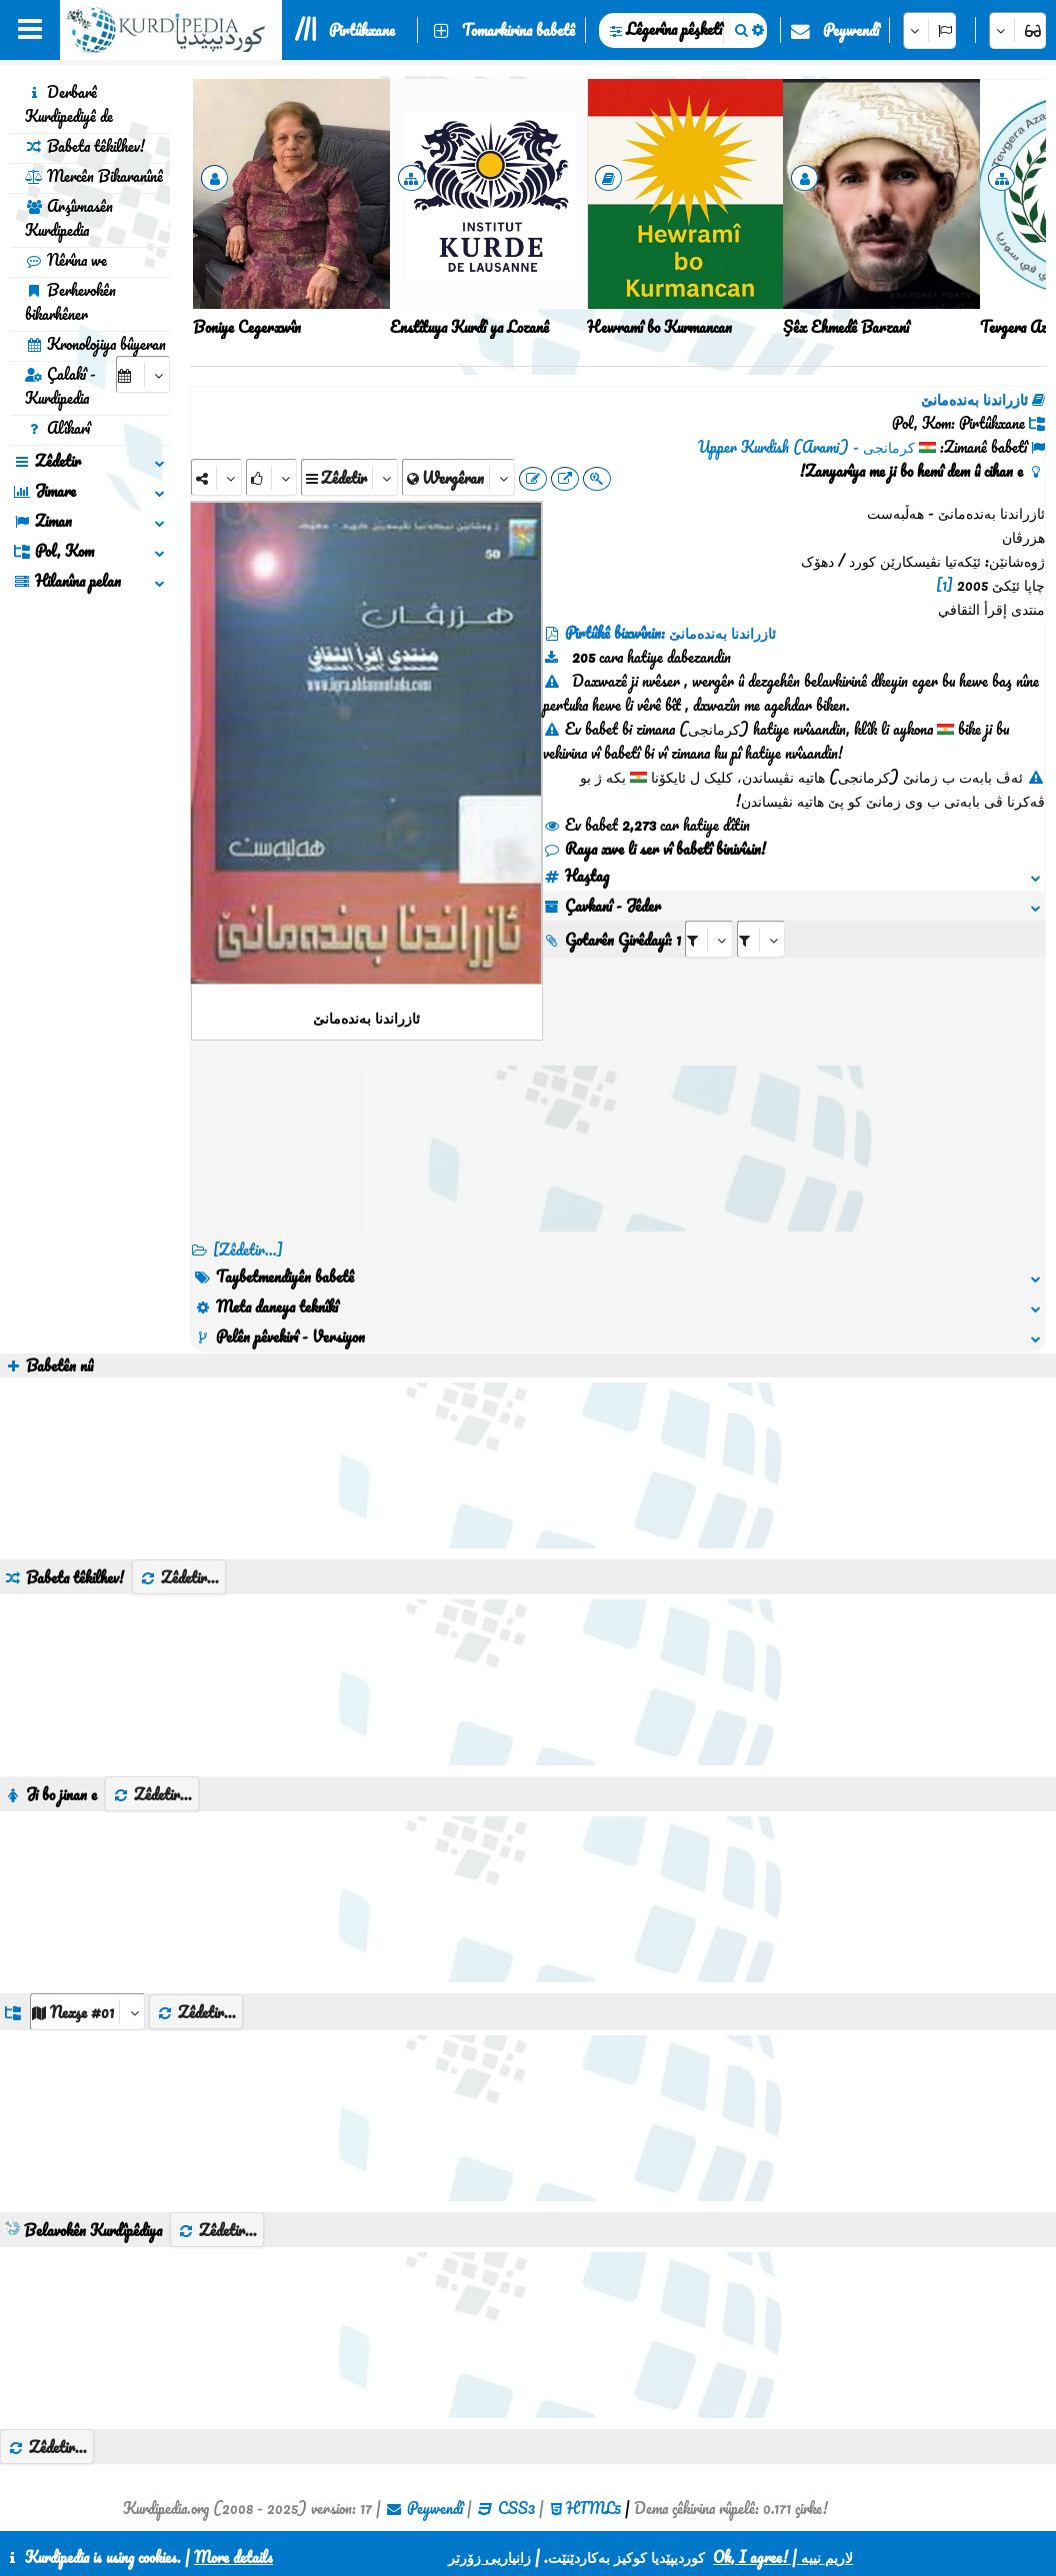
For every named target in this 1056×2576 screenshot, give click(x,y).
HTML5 (593, 2508)
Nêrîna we (66, 260)
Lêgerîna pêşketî (674, 29)
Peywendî (851, 30)
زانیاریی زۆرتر (489, 2557)
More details (233, 2557)
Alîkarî (57, 428)
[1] (944, 585)
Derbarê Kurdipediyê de (69, 104)
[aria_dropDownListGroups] (87, 2011)
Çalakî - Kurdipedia (60, 386)
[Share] (216, 477)
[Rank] (271, 477)
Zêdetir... (179, 1577)
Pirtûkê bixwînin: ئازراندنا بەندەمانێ (670, 633)
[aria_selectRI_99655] (709, 939)
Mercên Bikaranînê (94, 176)
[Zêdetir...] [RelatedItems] (248, 1250)
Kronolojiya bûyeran (95, 344)
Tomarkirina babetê (518, 30)
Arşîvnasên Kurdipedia (69, 218)
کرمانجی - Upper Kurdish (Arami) (806, 447)
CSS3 (516, 2508)
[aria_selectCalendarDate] (143, 374)
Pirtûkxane (362, 30)
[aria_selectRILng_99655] (761, 939)
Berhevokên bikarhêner (70, 302)
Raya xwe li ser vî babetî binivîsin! (654, 849)
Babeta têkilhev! (85, 146)
